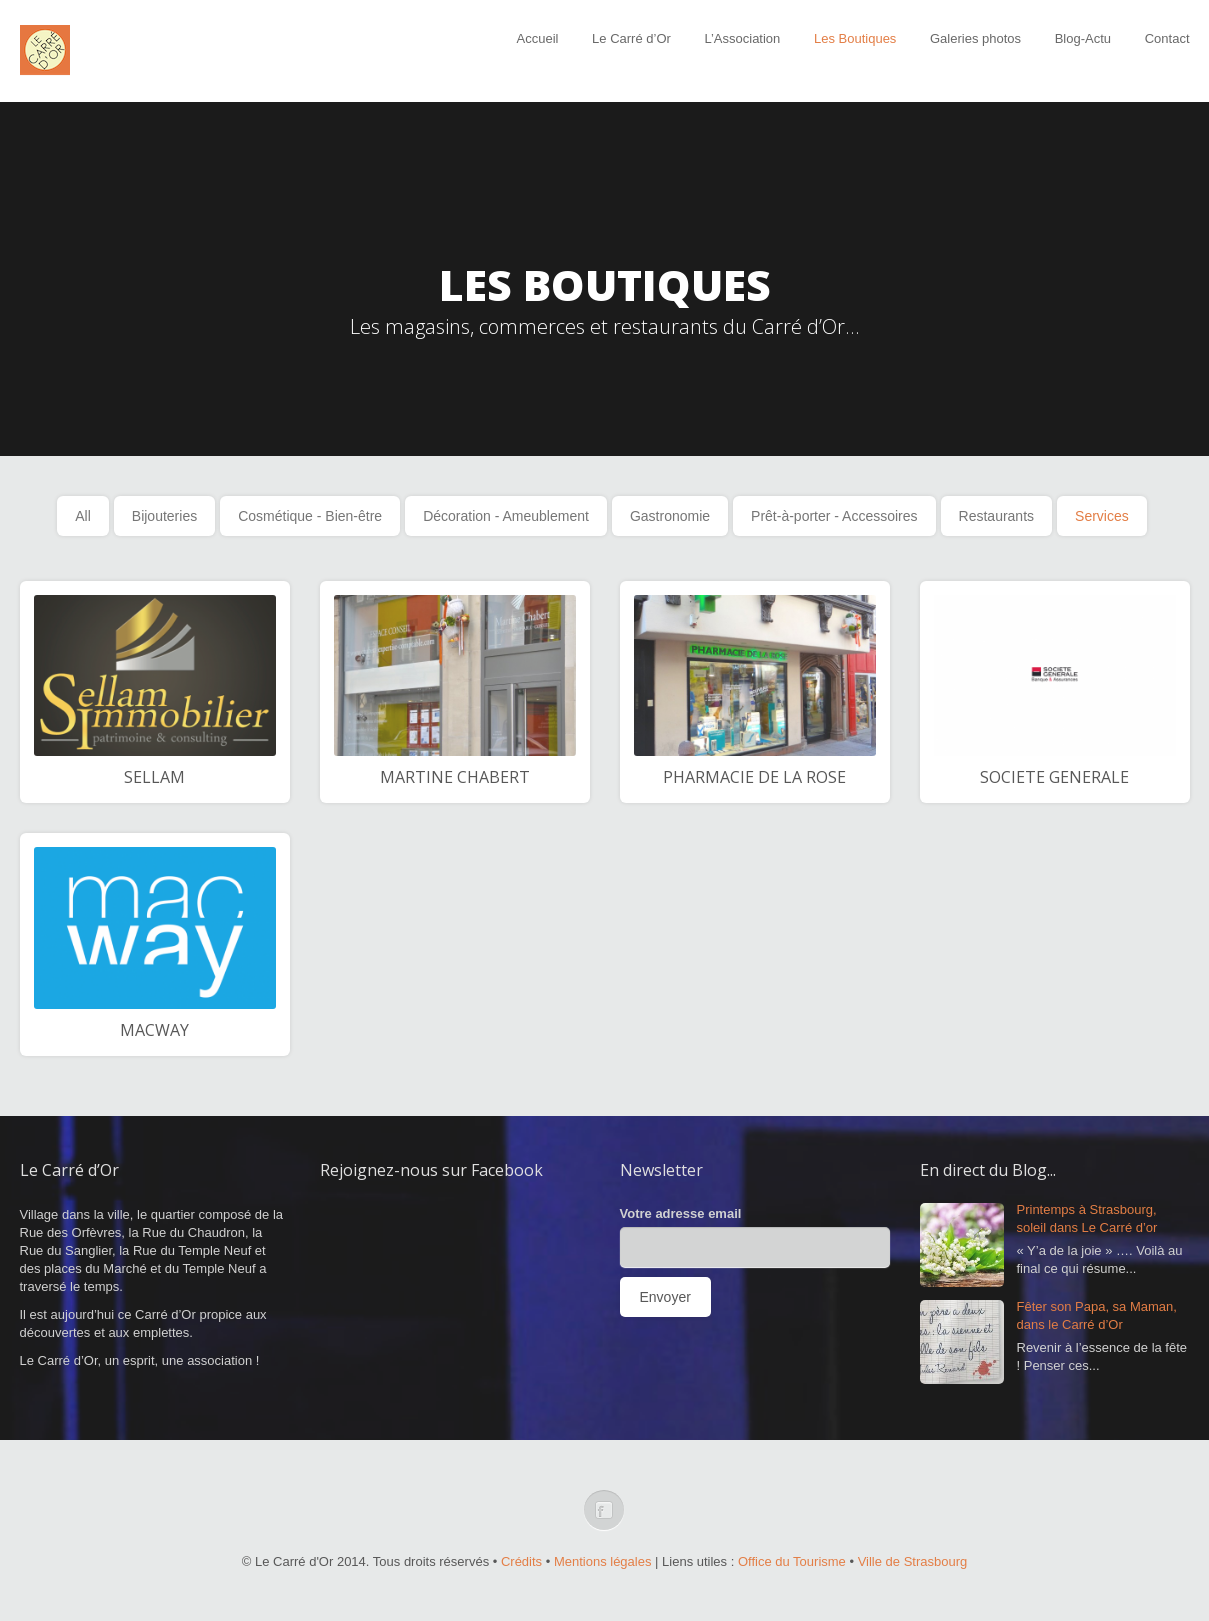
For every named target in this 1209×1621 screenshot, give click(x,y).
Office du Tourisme (792, 1561)
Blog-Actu (1083, 38)
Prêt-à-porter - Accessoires (834, 516)
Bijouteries (164, 516)
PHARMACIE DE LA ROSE (754, 777)
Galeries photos (975, 38)
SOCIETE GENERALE (1054, 777)
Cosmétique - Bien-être (310, 516)
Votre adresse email (681, 1213)
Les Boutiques (855, 38)
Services (1102, 516)
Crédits (521, 1561)
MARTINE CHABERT (455, 777)
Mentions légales (603, 1561)
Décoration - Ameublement (506, 516)
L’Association (742, 38)
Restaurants (996, 516)
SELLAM (154, 777)
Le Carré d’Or (631, 38)
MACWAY (154, 1030)
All (83, 516)
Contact (1167, 38)
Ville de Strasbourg (913, 1561)
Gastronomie (670, 516)
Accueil (538, 38)
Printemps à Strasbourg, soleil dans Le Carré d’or (1087, 1218)
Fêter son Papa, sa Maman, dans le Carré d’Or (1097, 1315)
